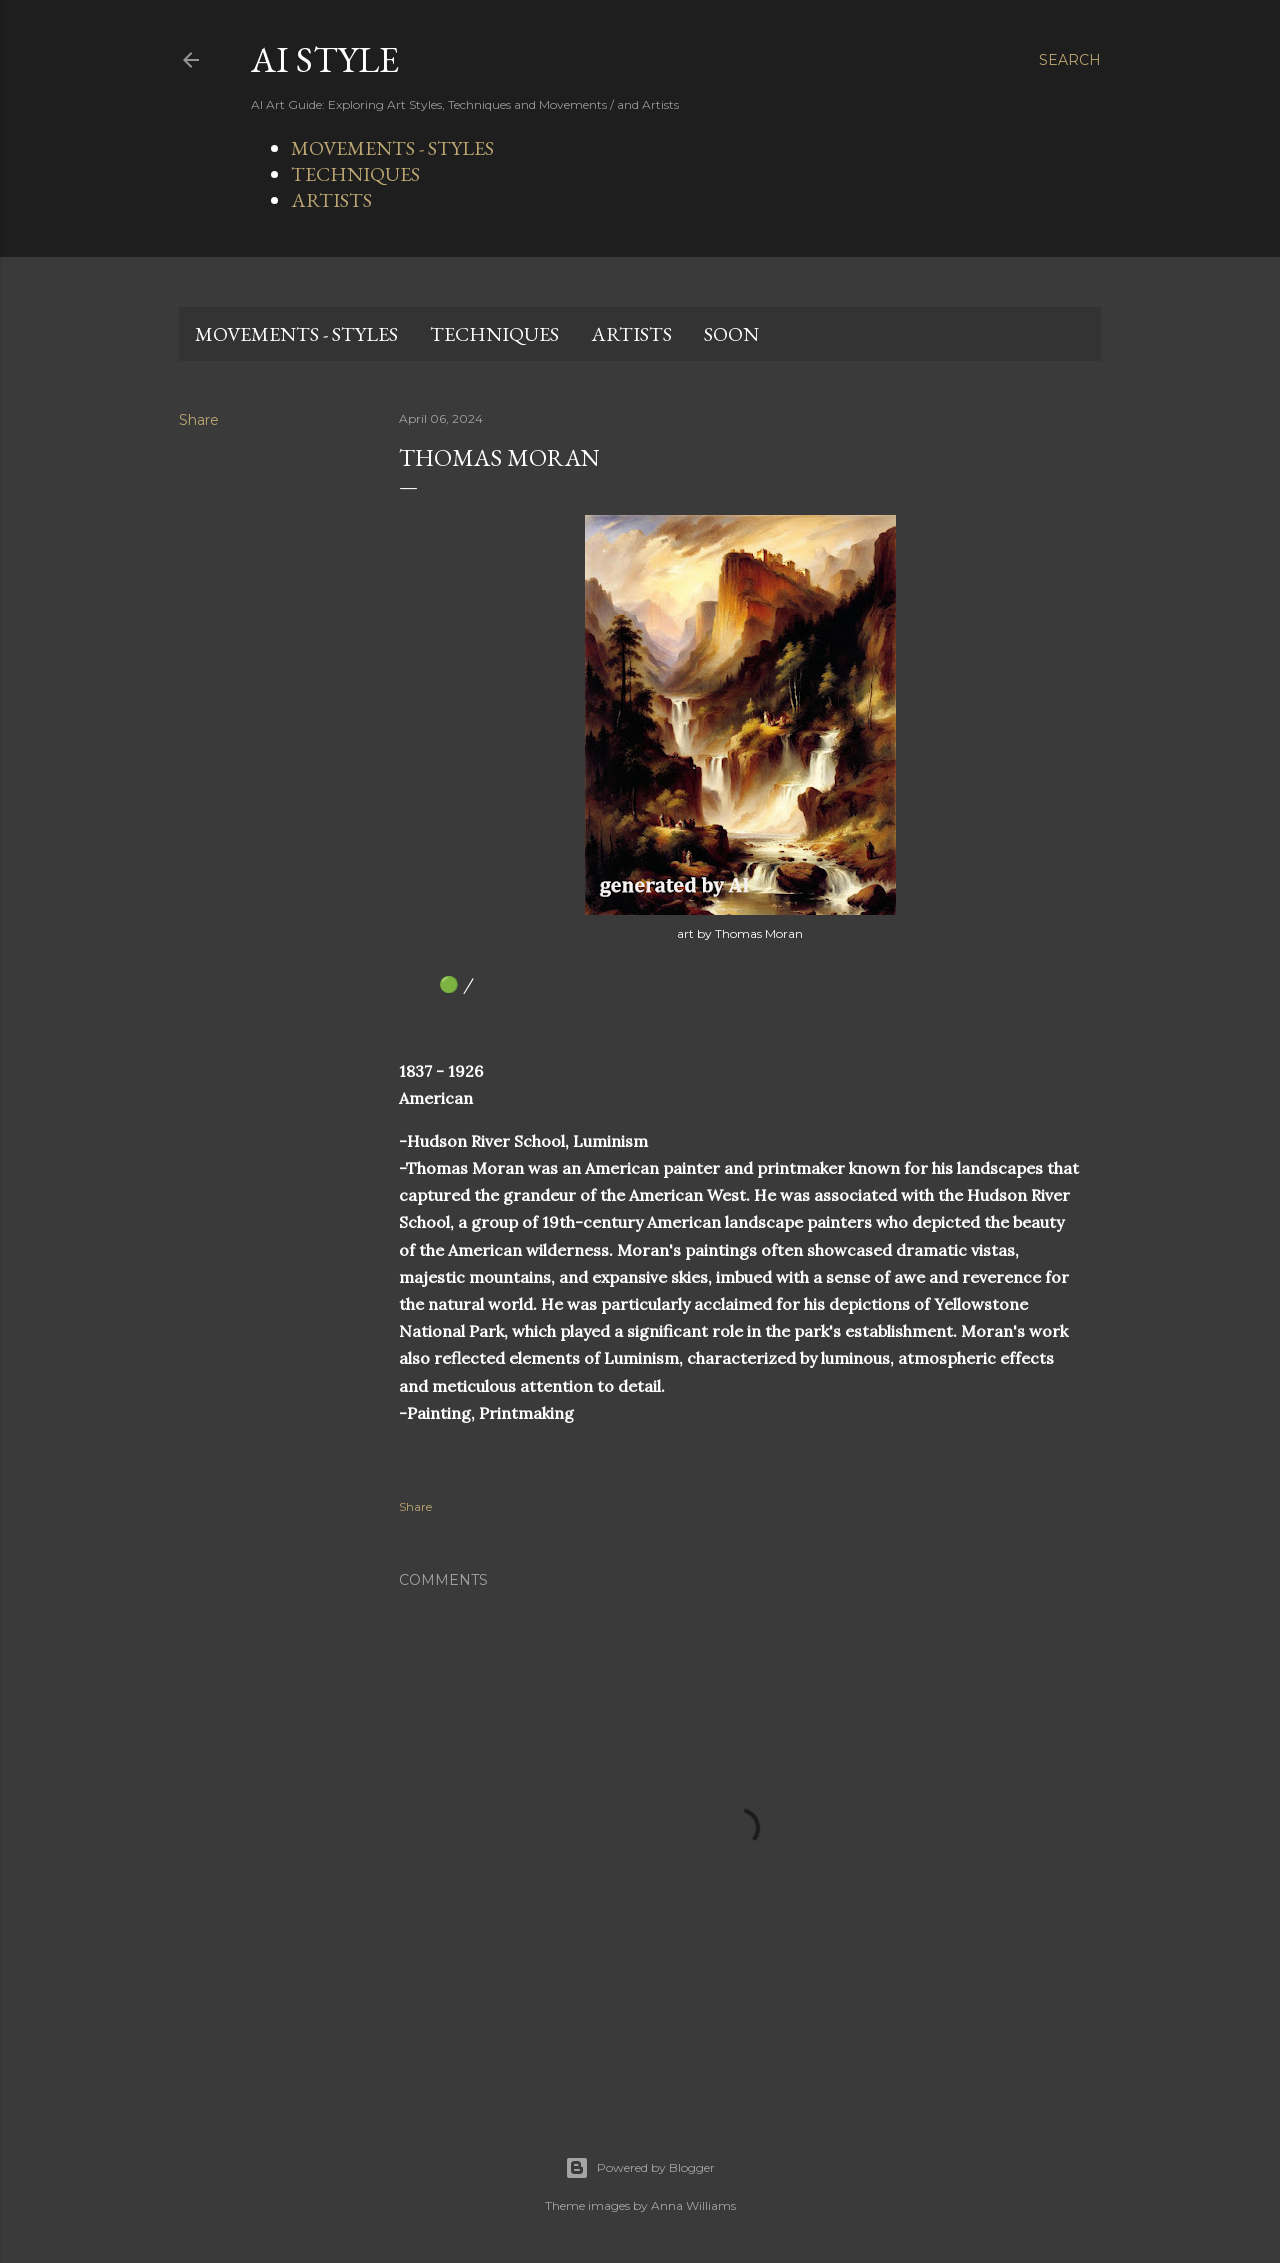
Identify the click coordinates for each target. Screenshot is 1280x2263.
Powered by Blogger (640, 2168)
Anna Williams (693, 2205)
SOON (731, 334)
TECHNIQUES (355, 174)
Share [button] (199, 420)
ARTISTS (331, 200)
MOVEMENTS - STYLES (392, 148)
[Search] (1070, 60)
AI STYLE (325, 59)
